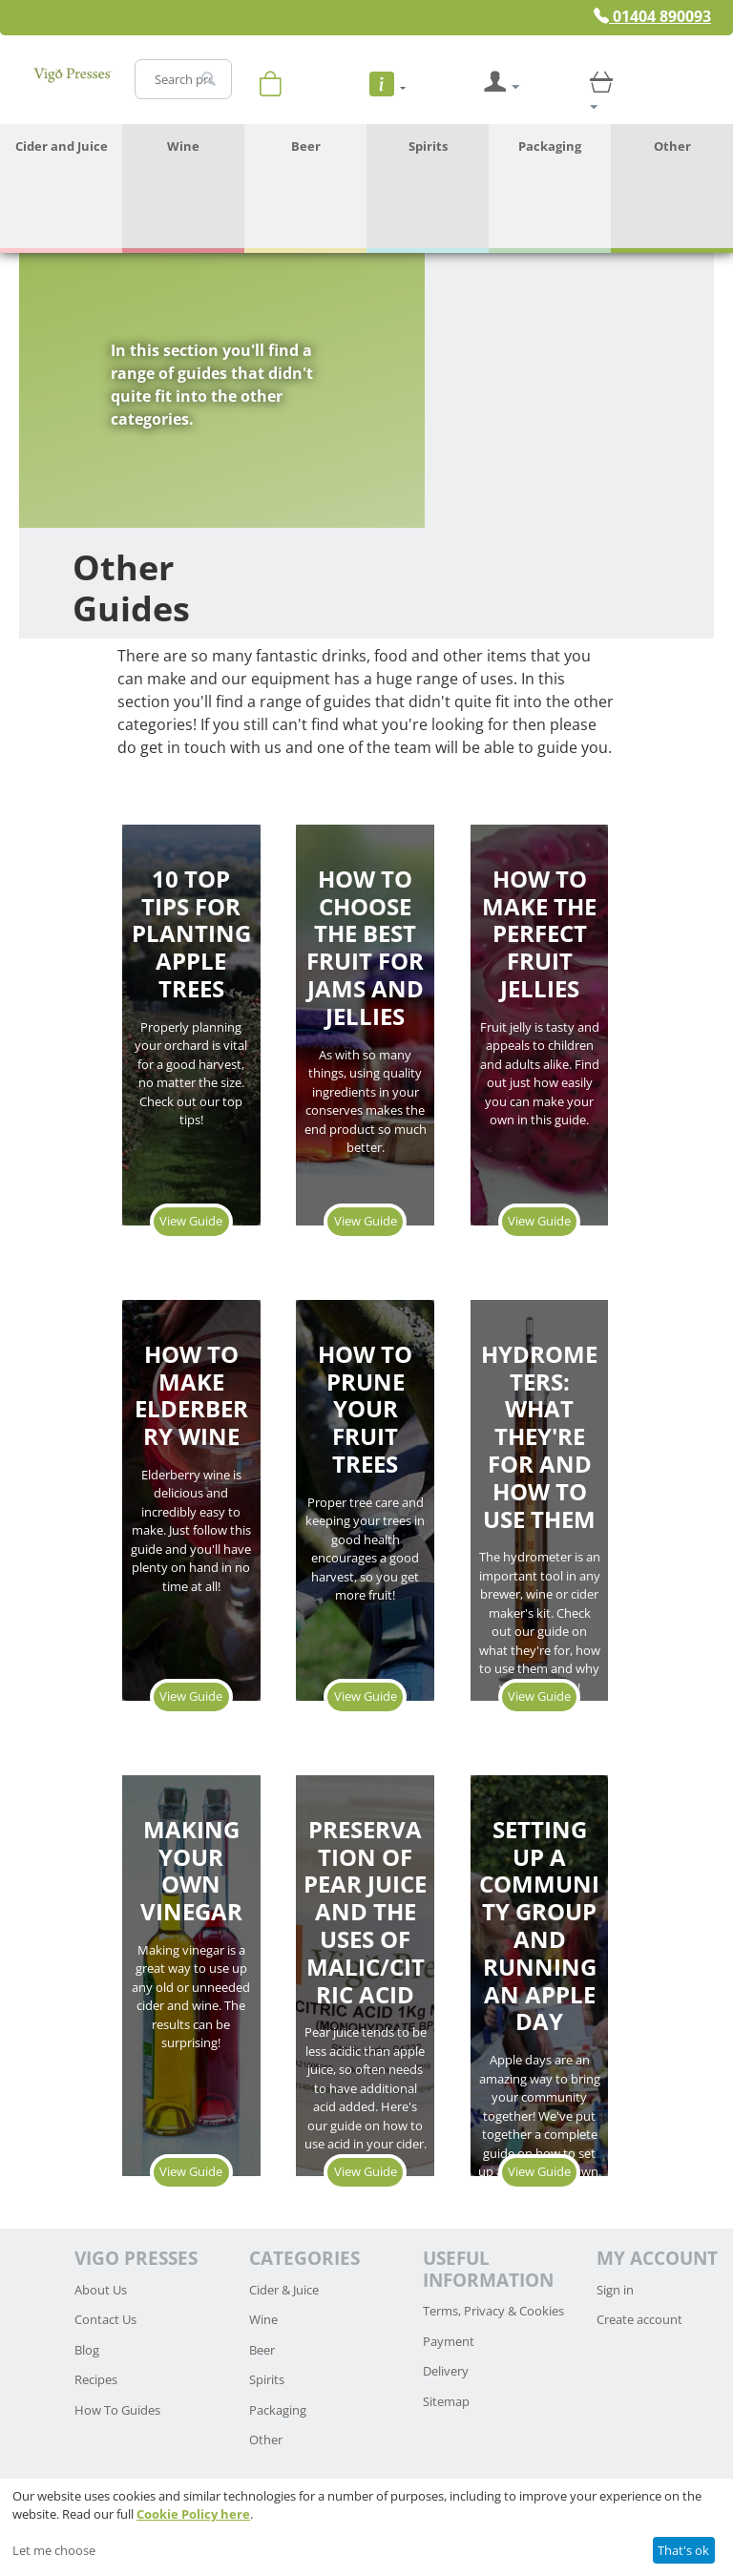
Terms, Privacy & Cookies (493, 2310)
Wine (183, 146)
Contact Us (105, 2319)
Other (672, 146)
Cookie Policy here (193, 2514)
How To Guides (117, 2410)
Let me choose (53, 2550)
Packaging (549, 146)
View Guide (190, 1220)
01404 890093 (652, 16)
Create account (639, 2319)
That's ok (683, 2550)
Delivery (446, 2370)
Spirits (428, 146)
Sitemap (446, 2401)
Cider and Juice (61, 146)
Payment (448, 2341)
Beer (306, 146)
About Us (100, 2289)
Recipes (95, 2379)
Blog (86, 2349)
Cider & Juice (284, 2289)
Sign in (615, 2289)
